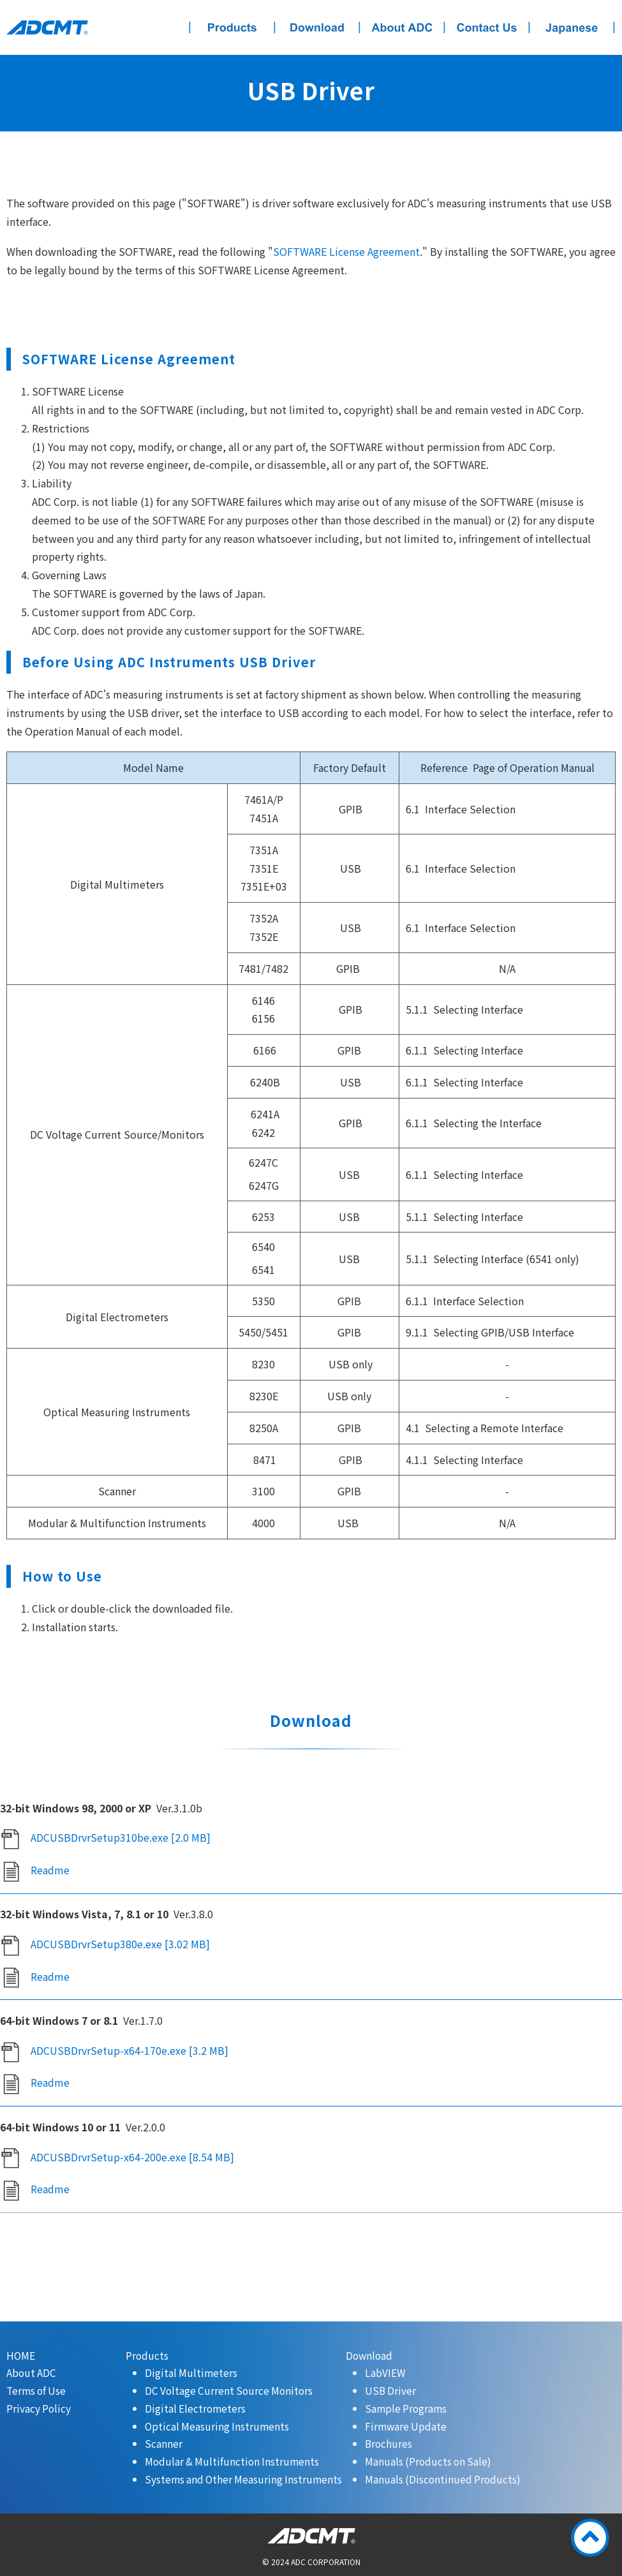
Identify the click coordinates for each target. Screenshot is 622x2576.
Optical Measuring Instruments (217, 2426)
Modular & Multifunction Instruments (232, 2461)
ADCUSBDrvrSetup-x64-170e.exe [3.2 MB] (129, 2050)
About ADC (31, 2372)
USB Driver (390, 2390)
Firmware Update (406, 2426)
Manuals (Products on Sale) (428, 2461)
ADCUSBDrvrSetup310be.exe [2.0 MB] (121, 1837)
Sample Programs (406, 2408)
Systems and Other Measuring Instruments (243, 2479)
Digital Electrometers (195, 2408)
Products (147, 2355)
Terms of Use (36, 2390)
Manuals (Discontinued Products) (443, 2479)
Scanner (163, 2443)
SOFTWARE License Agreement (346, 251)
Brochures (388, 2443)
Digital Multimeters (191, 2372)
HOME (20, 2355)
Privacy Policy (38, 2408)
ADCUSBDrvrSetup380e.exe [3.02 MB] (120, 1943)
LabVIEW (385, 2372)
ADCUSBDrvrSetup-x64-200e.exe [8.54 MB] (132, 2157)
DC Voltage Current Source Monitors (229, 2390)
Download (369, 2355)
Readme (50, 1869)
